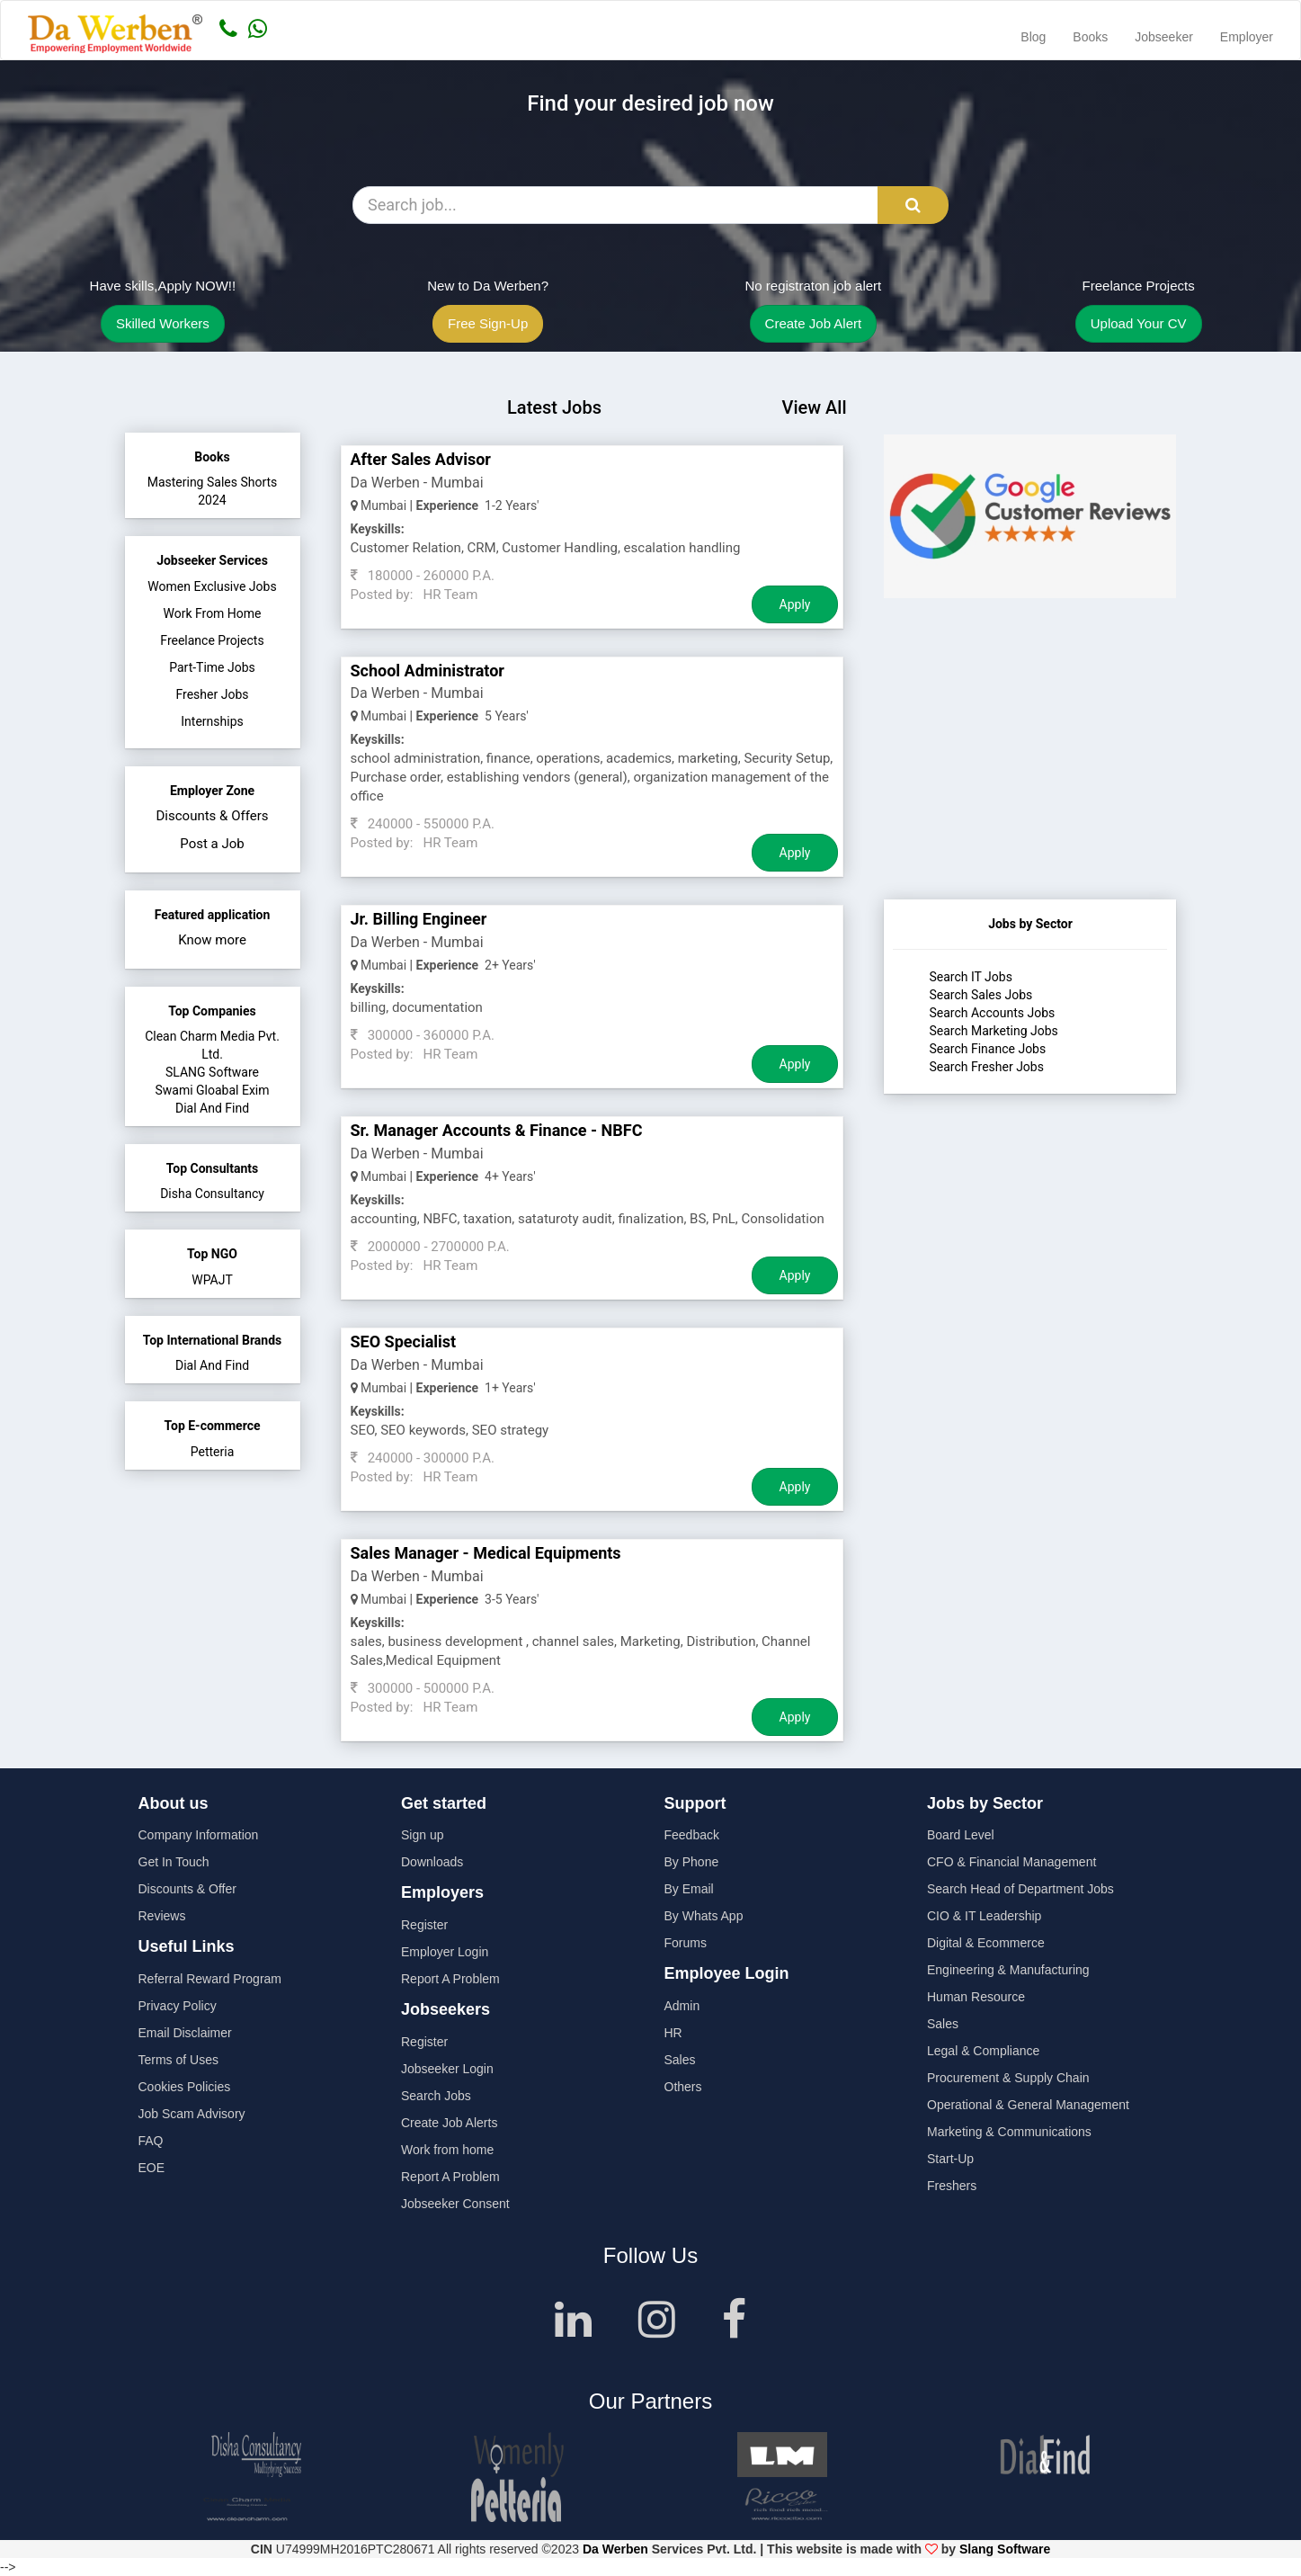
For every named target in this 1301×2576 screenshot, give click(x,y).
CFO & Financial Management (1011, 1862)
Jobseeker (1164, 37)
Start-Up (950, 2158)
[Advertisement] (1030, 787)
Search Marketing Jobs (993, 1031)
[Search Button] (913, 205)
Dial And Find (212, 1108)
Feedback (691, 1835)
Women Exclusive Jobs (211, 586)
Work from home (447, 2149)
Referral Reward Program (210, 1979)
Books (1090, 37)
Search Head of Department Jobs (1020, 1889)
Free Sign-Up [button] (488, 323)
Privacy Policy (177, 2006)
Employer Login (444, 1952)
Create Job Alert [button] (813, 323)
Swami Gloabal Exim (212, 1090)
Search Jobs (436, 2096)
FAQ (151, 2140)
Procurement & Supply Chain (1008, 2078)
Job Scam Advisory (191, 2113)
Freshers (951, 2185)
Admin (682, 2006)
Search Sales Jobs (980, 995)
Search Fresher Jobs (986, 1067)
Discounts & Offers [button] (212, 816)
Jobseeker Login (447, 2069)
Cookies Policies (184, 2087)
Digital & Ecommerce (986, 1943)
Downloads (432, 1862)
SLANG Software (212, 1072)
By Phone (691, 1862)
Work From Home (212, 613)
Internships (212, 721)
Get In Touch (173, 1862)
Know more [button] (212, 940)
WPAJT (212, 1280)
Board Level (960, 1835)
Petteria (213, 1452)
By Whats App (704, 1916)
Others (683, 2087)
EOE (151, 2167)
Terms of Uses (178, 2060)
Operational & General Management (1028, 2104)
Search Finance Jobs (987, 1049)
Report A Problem (450, 1979)
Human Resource (976, 1997)
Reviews (162, 1916)
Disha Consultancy (212, 1193)
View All (813, 407)
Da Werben (615, 2549)
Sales (680, 2060)
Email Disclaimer (185, 2033)
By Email (689, 1889)
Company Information (198, 1835)
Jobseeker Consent (455, 2203)
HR (673, 2033)
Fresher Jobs (212, 694)
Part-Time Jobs (212, 667)
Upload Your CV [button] (1139, 323)
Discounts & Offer (187, 1889)
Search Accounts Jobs (992, 1013)
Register (424, 1925)
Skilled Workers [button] (162, 323)
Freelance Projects (211, 640)
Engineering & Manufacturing (1008, 1970)
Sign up (422, 1835)
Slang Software (1004, 2549)
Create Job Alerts (449, 2122)
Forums (685, 1943)
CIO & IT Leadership (984, 1916)
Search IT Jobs (970, 977)
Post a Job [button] (212, 844)
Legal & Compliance (983, 2051)
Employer (1246, 37)
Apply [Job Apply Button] (795, 604)
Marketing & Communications (1009, 2131)
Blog (1033, 37)
